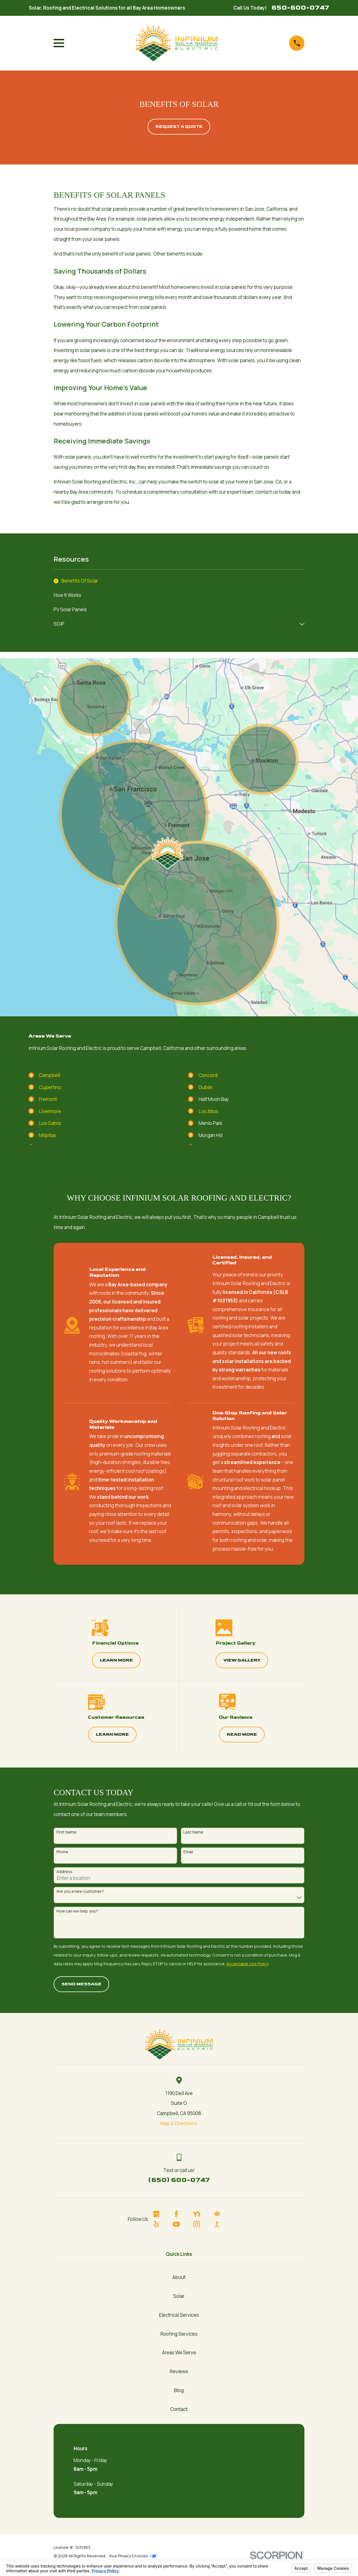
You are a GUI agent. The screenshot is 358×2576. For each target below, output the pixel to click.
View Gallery (241, 1660)
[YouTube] (181, 2224)
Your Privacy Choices (132, 2556)
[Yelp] (161, 2224)
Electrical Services (179, 2315)
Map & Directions (179, 2123)
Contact (179, 2409)
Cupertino (50, 1087)
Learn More (116, 1660)
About (179, 2277)
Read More (242, 1734)
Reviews (179, 2371)
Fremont (48, 1099)
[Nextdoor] (201, 2214)
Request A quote (179, 126)
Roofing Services (179, 2334)
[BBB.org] (222, 2224)
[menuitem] (179, 581)
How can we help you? (77, 1911)
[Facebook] (181, 2214)
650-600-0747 (300, 8)
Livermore (50, 1111)
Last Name (193, 1832)
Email (188, 1852)
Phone (62, 1852)
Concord (208, 1075)
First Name (66, 1832)
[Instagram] (201, 2224)
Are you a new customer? (80, 1891)
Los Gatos (50, 1123)
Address (64, 1871)
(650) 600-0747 (179, 2180)
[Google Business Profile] (161, 2214)
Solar (179, 2296)
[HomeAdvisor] (222, 2214)
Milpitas (47, 1135)
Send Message (82, 1984)
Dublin (206, 1087)
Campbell (49, 1075)
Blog (179, 2390)
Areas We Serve (179, 2352)
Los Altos (208, 1111)
